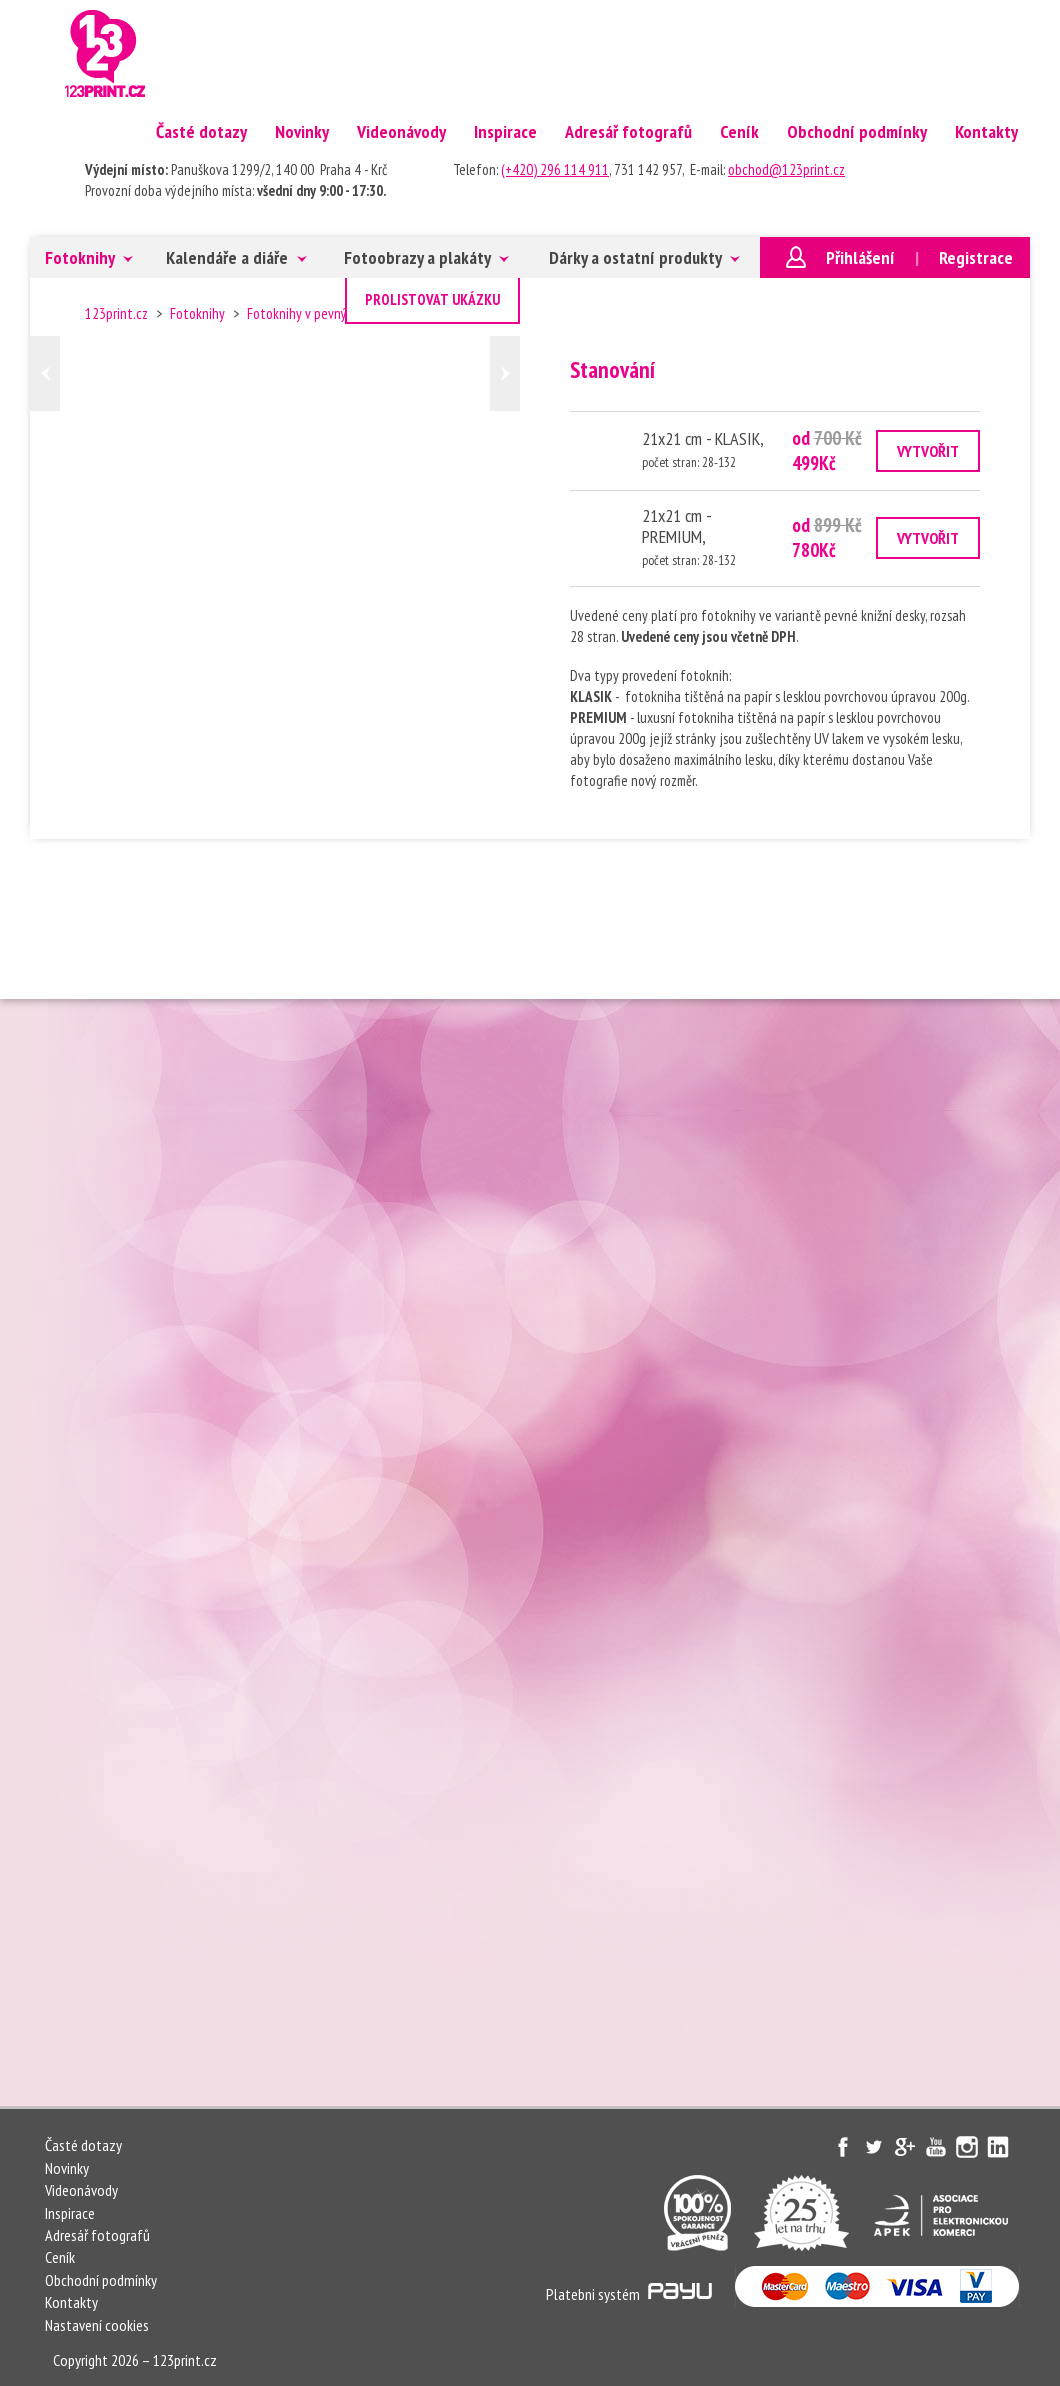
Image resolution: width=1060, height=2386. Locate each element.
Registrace (976, 257)
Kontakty (986, 131)
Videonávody (401, 131)
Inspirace (505, 131)
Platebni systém (629, 2294)
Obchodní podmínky (857, 131)
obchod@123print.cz (786, 169)
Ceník (739, 131)
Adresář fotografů (628, 131)
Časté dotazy (201, 131)
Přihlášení (860, 257)
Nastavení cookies (97, 2325)
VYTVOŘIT (928, 451)
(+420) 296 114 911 (555, 169)
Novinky (302, 131)
